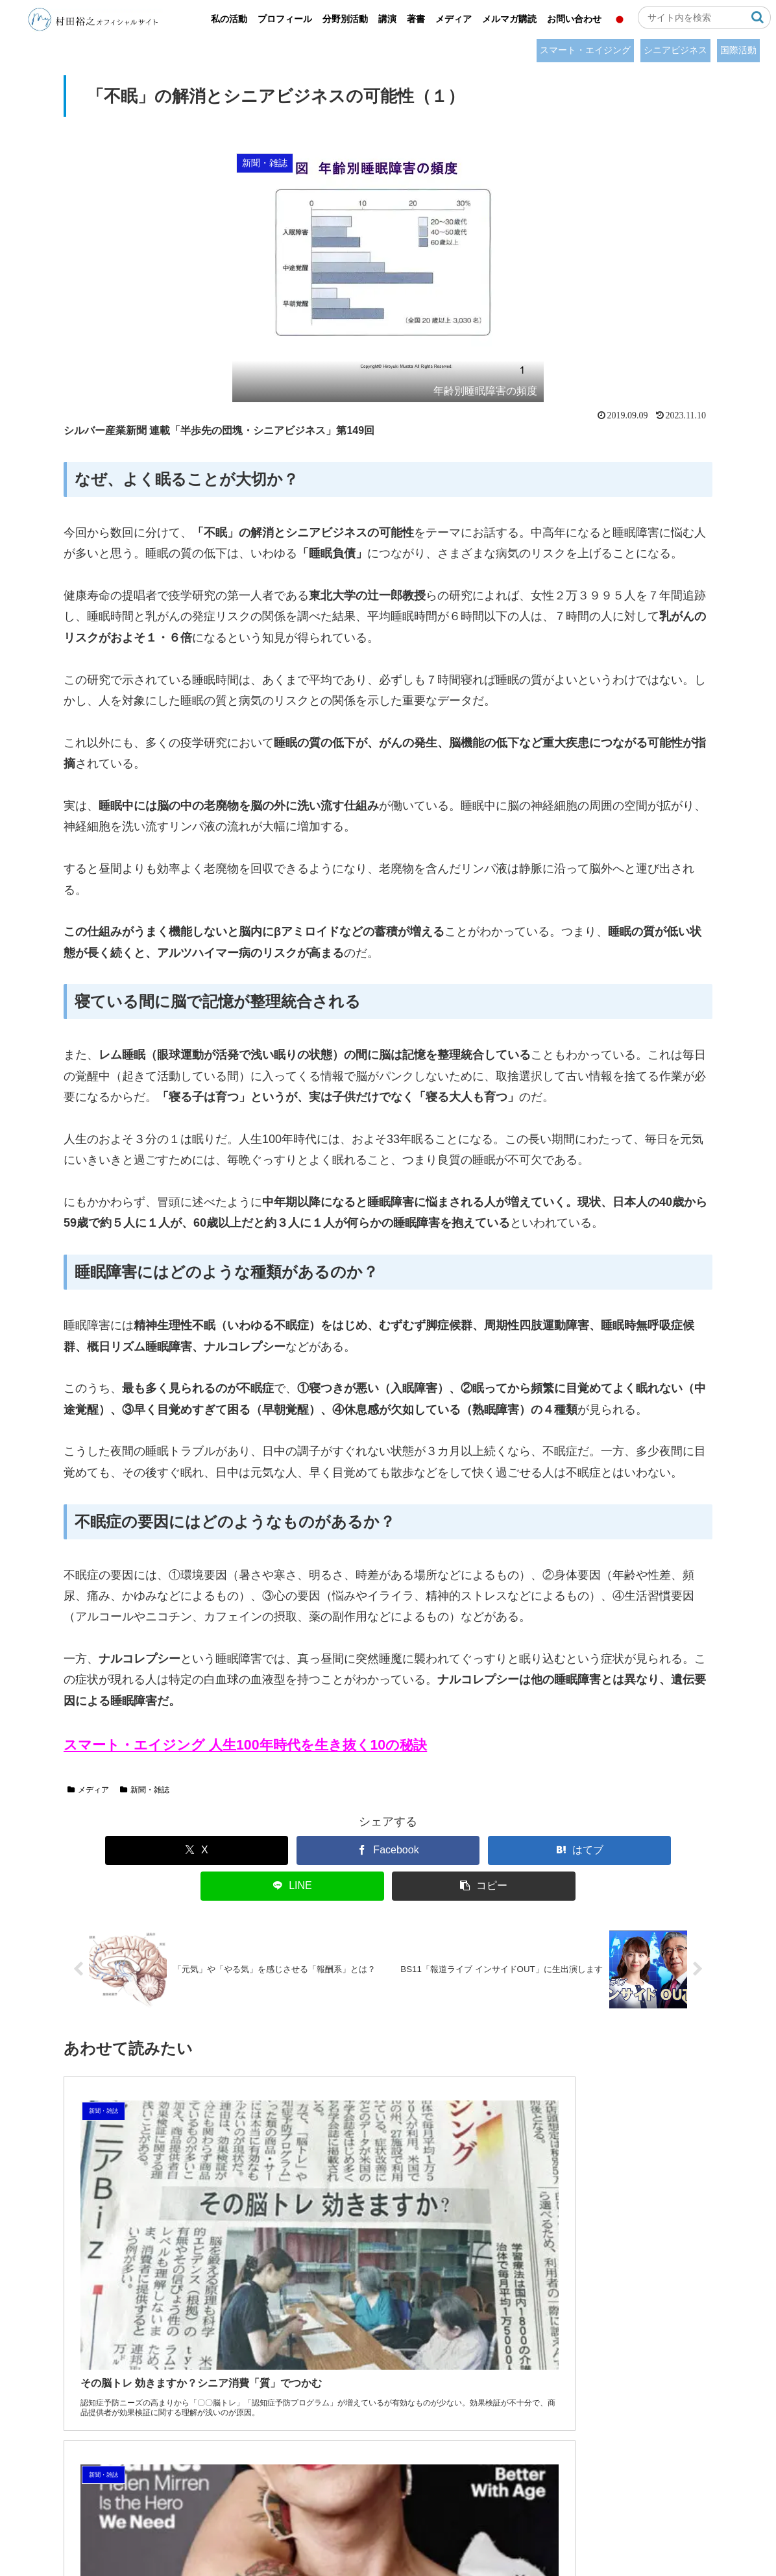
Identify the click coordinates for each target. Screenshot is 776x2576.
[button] (757, 17)
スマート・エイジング (585, 50)
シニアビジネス (675, 50)
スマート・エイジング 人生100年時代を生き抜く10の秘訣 (245, 1745)
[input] (704, 17)
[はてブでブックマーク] (388, 1850)
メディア (88, 1789)
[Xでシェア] (125, 1850)
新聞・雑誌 (144, 1789)
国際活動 (738, 50)
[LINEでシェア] (519, 1850)
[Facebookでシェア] (257, 1850)
